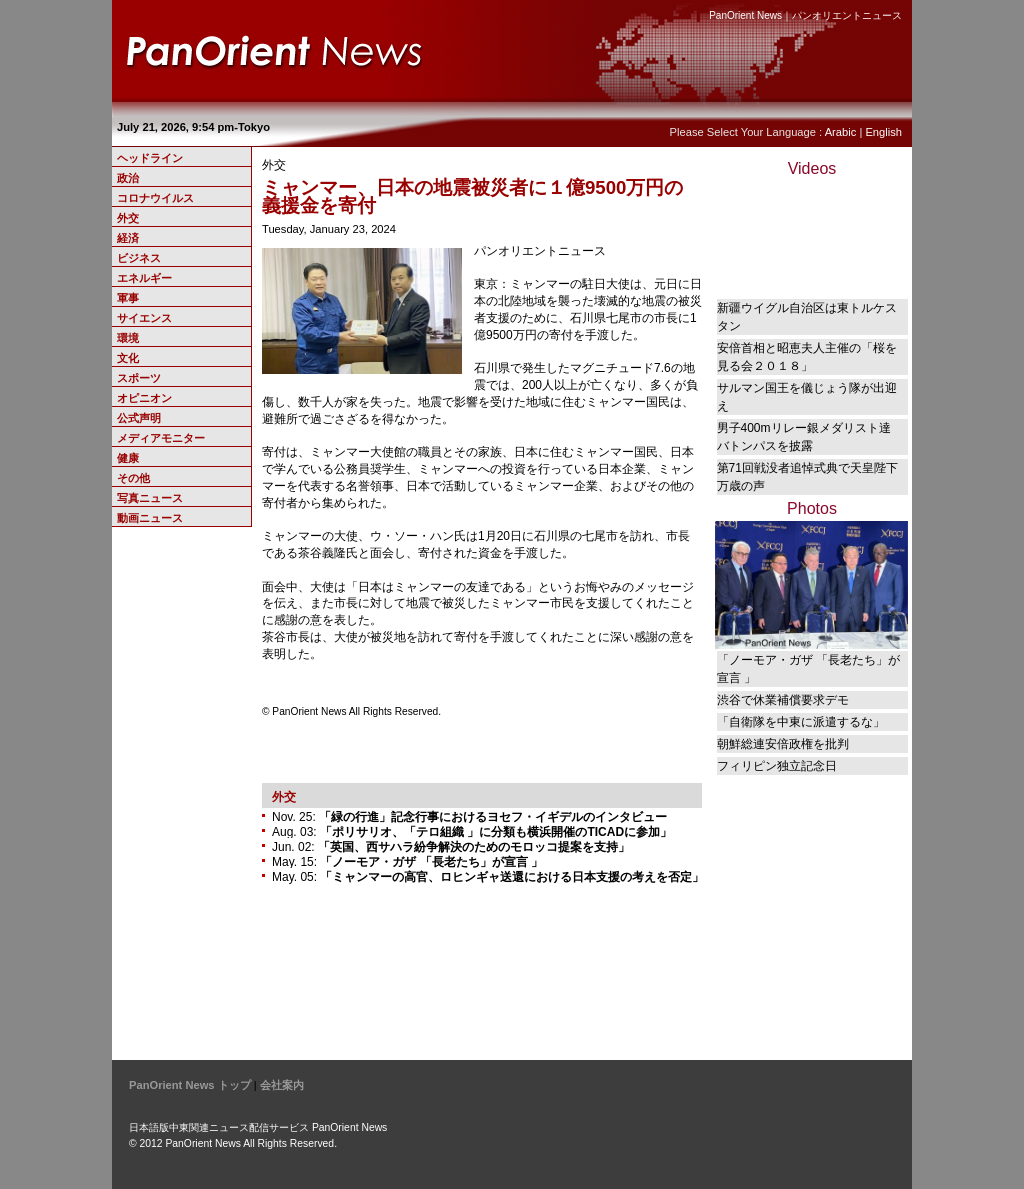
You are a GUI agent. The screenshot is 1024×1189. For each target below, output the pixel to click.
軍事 (128, 298)
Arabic (841, 132)
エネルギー (144, 278)
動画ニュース (150, 518)
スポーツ (139, 378)
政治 (128, 178)
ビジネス (139, 258)
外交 (128, 218)
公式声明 (139, 418)
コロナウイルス (155, 198)
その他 (133, 478)
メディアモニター (161, 438)
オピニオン (144, 398)
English (883, 132)
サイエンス (144, 318)
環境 (128, 338)
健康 (128, 458)
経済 (128, 238)
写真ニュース (150, 498)
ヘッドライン (150, 158)
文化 (128, 358)
